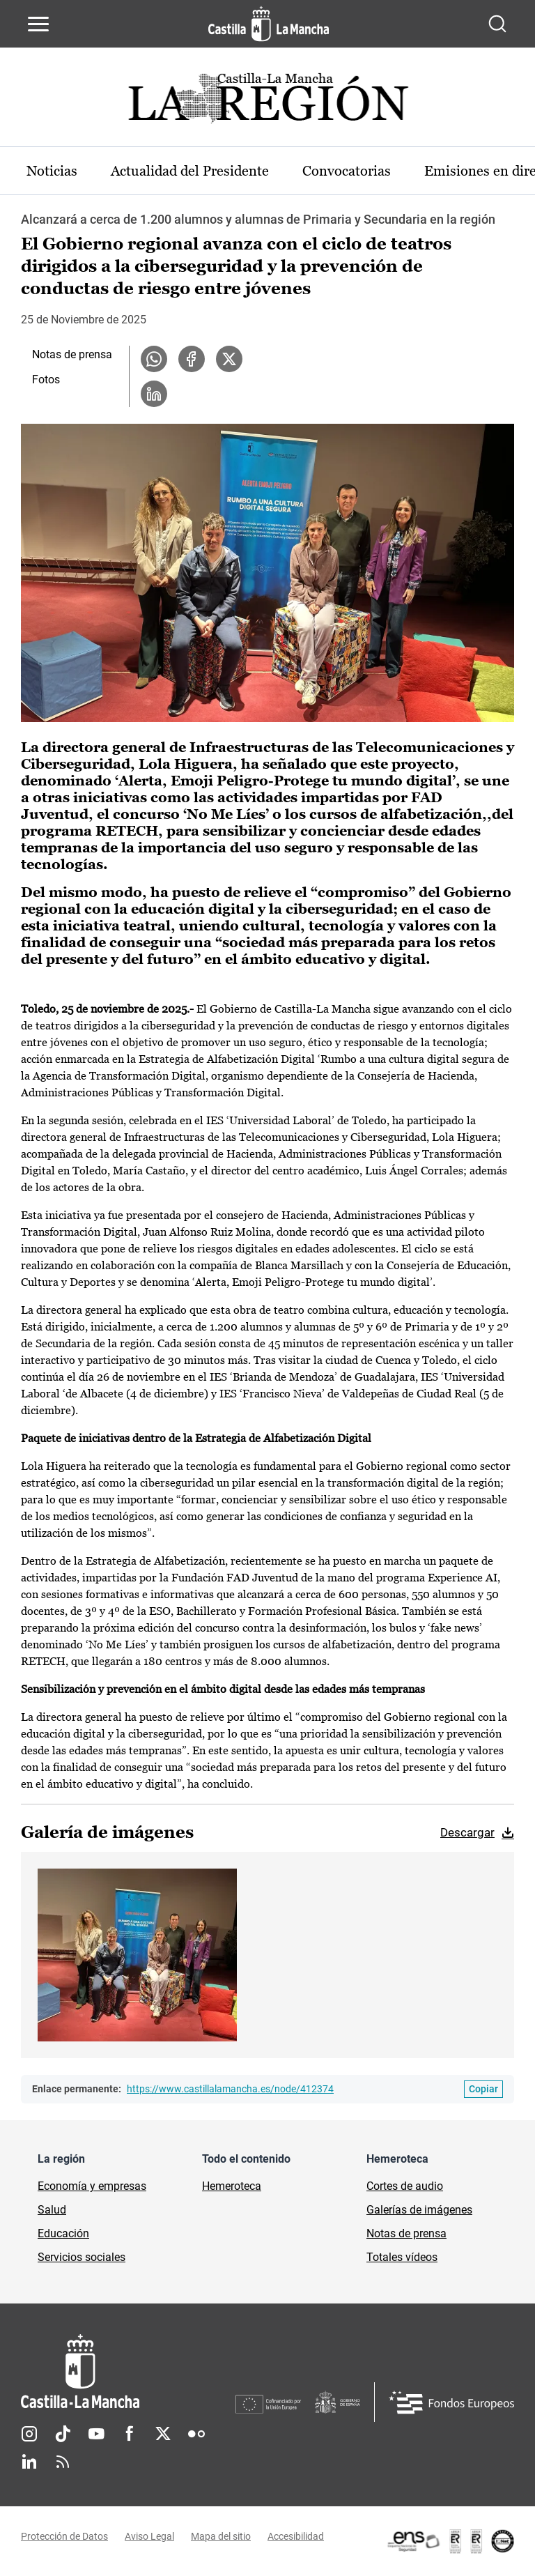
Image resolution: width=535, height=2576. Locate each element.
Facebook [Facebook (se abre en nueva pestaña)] (129, 2433)
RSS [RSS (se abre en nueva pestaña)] (62, 2461)
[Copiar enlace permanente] (483, 2089)
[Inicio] (128, 2371)
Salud (52, 2209)
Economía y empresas (92, 2186)
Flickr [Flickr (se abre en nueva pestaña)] (196, 2433)
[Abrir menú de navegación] (38, 23)
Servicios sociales (81, 2257)
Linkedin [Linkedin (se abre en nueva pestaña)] (29, 2461)
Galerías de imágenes (419, 2209)
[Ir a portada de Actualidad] (267, 102)
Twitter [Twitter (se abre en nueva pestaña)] (163, 2433)
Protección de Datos (64, 2536)
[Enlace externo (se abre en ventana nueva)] (450, 2541)
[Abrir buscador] (497, 23)
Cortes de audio (404, 2186)
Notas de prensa (72, 354)
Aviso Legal (149, 2536)
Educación (63, 2233)
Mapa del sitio (221, 2536)
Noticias (51, 170)
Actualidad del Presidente (190, 170)
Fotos (46, 379)
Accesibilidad (296, 2536)
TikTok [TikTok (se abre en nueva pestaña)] (62, 2433)
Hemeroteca (231, 2186)
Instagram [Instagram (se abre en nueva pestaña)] (29, 2433)
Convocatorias (346, 170)
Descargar (467, 1832)
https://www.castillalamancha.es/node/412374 (230, 2088)
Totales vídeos (401, 2257)
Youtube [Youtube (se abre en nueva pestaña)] (96, 2433)
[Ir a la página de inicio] (268, 24)
